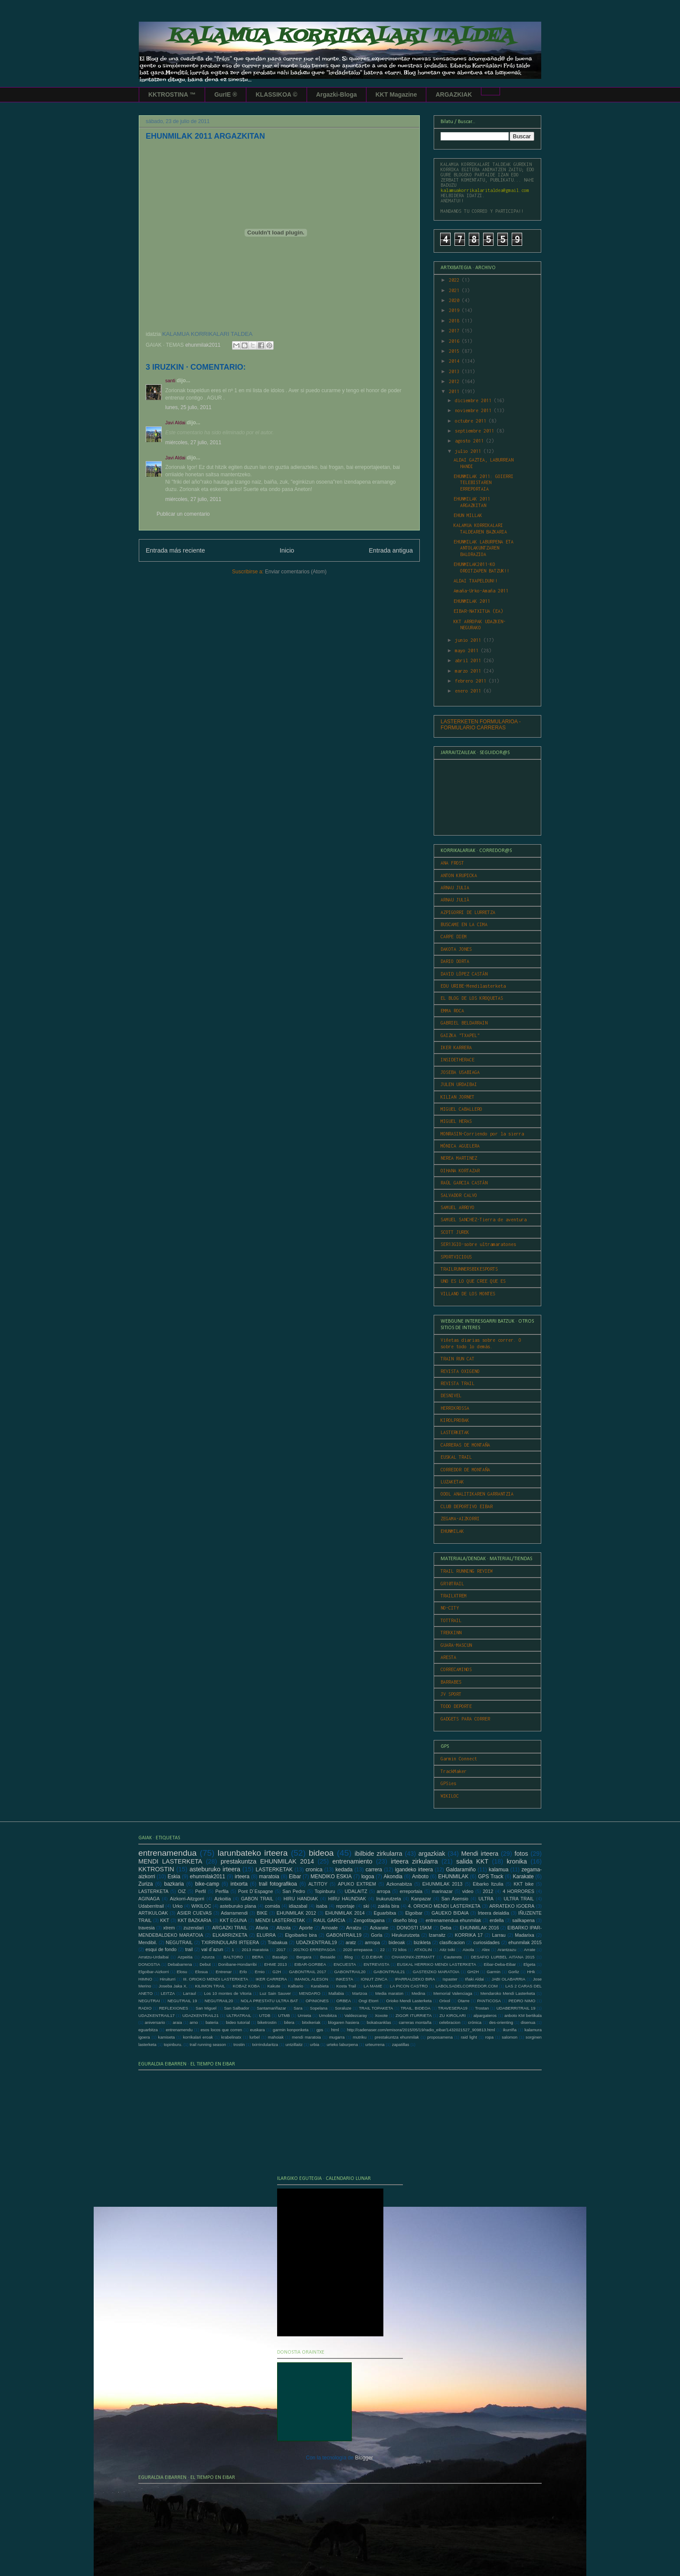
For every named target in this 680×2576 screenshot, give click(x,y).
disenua (528, 2022)
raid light (469, 2037)
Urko (178, 1906)
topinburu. (173, 2044)
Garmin (493, 1971)
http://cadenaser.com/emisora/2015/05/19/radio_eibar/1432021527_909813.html (421, 2029)
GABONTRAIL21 (389, 1971)
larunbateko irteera (253, 1852)
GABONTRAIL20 (350, 1971)
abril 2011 (469, 660)
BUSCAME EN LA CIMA (464, 924)
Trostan (482, 2008)
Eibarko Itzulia (488, 1883)
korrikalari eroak (198, 2037)
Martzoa (359, 1993)
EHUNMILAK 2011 (472, 601)
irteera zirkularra (414, 1861)
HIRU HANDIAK (301, 1898)
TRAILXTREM (454, 1595)
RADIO (144, 2008)
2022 (455, 280)
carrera (374, 1870)
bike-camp (207, 1884)
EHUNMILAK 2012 (296, 1913)
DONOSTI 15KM (414, 1927)
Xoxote (381, 2015)
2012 (455, 381)
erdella (496, 1920)
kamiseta (166, 2037)
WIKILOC (450, 1796)
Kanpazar (421, 1898)
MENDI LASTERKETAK (280, 1920)
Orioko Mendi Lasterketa (409, 2000)
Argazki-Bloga (336, 94)
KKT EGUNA (233, 1920)
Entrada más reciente (175, 550)
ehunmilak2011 (202, 345)
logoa (367, 1876)
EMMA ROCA (452, 1010)
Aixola (468, 1949)
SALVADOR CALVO (459, 1195)
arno (194, 2022)
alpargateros (485, 2015)
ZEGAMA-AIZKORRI (460, 1518)
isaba (321, 1906)
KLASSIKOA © (276, 94)
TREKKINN (451, 1632)
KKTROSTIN (156, 1869)
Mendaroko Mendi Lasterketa (508, 1993)
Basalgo (280, 1957)
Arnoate (329, 1927)
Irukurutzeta (388, 1898)
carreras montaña (415, 2022)
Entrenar (224, 1971)
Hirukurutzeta (405, 1935)
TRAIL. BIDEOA (416, 2008)
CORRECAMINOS (456, 1669)
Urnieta (304, 2015)
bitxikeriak (311, 2022)
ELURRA (266, 1935)
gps (320, 2029)
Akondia (393, 1876)
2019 (455, 310)
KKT (164, 1920)
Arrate (529, 1949)
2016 (455, 341)
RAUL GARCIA (329, 1920)
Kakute (273, 1986)
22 (382, 1949)
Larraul (189, 1993)
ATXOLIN (423, 1949)
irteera (242, 1876)
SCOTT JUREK (455, 1232)
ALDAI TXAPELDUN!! (476, 580)
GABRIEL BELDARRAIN (464, 1022)
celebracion (449, 2022)
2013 (455, 371)
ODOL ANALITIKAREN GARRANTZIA (477, 1493)
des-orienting (501, 2022)
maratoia (269, 1876)
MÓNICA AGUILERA (460, 1145)
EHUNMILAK (452, 1531)
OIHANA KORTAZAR (460, 1170)
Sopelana (319, 2008)
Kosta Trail (346, 1986)
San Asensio (454, 1898)
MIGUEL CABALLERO (461, 1109)
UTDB (264, 2015)
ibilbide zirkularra (378, 1853)
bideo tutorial (238, 2022)
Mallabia (336, 1993)
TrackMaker (454, 1771)
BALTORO (233, 1957)
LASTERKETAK (455, 1432)
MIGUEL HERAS (456, 1121)
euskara (257, 2029)
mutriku (359, 2037)
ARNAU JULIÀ (455, 899)
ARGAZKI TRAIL (229, 1927)
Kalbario (295, 1986)
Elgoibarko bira (301, 1935)
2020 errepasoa (358, 1949)
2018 (455, 320)
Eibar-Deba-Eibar (500, 1964)
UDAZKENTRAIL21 (201, 2015)
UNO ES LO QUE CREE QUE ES (473, 1281)
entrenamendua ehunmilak (453, 1920)
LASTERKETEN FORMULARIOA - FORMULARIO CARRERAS (481, 725)
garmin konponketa (290, 2029)
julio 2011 (469, 451)
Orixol (444, 2000)
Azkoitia (222, 1898)
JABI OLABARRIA (508, 1979)
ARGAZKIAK (453, 94)
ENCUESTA (344, 1964)
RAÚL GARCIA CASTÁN (464, 1182)
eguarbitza (148, 2029)
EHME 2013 (275, 1964)
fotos (521, 1853)
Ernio (260, 1971)
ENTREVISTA (376, 1964)
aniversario (155, 2022)
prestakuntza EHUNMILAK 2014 (267, 1861)
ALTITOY (317, 1883)
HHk (531, 1971)
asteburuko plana (238, 1906)
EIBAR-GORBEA (310, 1964)
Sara (298, 2008)
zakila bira (388, 1906)
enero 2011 (469, 690)
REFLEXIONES (173, 2008)
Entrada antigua (391, 550)
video (468, 1891)
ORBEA (344, 2000)
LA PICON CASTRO (409, 1986)
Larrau (499, 1935)
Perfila (222, 1891)
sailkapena (523, 1920)
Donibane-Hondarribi (237, 1964)
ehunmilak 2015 (525, 1942)
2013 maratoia (255, 1949)
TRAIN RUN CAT (457, 1358)
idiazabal (298, 1906)
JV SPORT (451, 1694)
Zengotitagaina (368, 1920)
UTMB (284, 2015)
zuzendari (193, 1927)
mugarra (337, 2037)
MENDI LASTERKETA (170, 1861)
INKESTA (344, 1979)
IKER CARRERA (271, 1979)
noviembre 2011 (474, 410)
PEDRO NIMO (521, 2000)
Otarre (463, 2000)
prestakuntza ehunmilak (397, 2037)
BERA (257, 1957)
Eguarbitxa (385, 1913)
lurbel (254, 2037)
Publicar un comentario (183, 514)
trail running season (208, 2044)
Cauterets (453, 1957)
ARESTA (448, 1657)
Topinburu (324, 1891)
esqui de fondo (161, 1949)
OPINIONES (317, 2000)
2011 (455, 391)
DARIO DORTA (455, 961)
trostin (239, 2044)
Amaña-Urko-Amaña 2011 (481, 590)
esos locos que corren (221, 2029)
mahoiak (276, 2037)
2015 (455, 351)
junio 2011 (469, 640)
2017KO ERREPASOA (314, 1949)
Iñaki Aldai (474, 1979)
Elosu (182, 1971)
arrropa (372, 1942)
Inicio (287, 550)
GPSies (448, 1783)
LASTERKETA (153, 1891)
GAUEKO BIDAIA (450, 1913)
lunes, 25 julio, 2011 (188, 407)
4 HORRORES (518, 1891)
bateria (212, 2022)
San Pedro (293, 1891)
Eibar (295, 1876)
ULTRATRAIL (238, 2015)
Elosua (201, 1971)
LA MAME (373, 1986)
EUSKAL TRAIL (456, 1457)
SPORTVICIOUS (456, 1256)
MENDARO (309, 1993)
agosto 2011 (470, 440)
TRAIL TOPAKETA (376, 2008)
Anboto (420, 1876)
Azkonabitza (399, 1883)
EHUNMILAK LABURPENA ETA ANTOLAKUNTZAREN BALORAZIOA (483, 548)
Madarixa (524, 1935)
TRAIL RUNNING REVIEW (467, 1571)
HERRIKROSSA (455, 1408)
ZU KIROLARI (452, 2015)
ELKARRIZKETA (229, 1935)
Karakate (523, 1876)
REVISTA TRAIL (457, 1383)
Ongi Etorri (369, 2000)
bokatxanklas (379, 2022)
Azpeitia (185, 1957)
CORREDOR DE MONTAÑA (465, 1469)
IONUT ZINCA (374, 1979)
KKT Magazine (396, 94)
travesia (146, 1927)
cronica (314, 1870)
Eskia (173, 1876)
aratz (351, 1942)
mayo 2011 (468, 650)
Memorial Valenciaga (452, 1993)
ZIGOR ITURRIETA (414, 2015)
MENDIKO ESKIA (331, 1876)
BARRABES (451, 1682)
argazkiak (431, 1853)
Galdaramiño (461, 1870)
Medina (418, 1993)
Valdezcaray (355, 2015)
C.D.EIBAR (372, 1957)
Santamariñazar (271, 2008)
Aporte (306, 1927)
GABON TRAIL (257, 1898)
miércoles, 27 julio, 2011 (193, 442)
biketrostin (267, 2022)
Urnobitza (328, 2015)
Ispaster (450, 1979)
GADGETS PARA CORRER (465, 1718)
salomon (509, 2037)
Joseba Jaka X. (173, 1986)
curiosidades (487, 1942)
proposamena (440, 2037)
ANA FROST (452, 862)
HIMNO (145, 1979)
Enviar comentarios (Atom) (296, 572)
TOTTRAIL (451, 1620)
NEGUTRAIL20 (219, 2000)
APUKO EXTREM (357, 1883)
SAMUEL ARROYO (457, 1207)
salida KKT (472, 1861)
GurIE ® (225, 94)
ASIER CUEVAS (194, 1913)
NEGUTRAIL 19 (182, 2000)
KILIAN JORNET (457, 1096)
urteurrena (374, 2044)
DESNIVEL (451, 1395)
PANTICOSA (489, 2000)
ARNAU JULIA (455, 887)
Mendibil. (147, 1942)
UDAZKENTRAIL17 (156, 2015)
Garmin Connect (459, 1758)
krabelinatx (231, 2037)
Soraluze (343, 2008)
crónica (474, 2022)
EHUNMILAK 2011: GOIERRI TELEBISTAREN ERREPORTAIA (483, 482)
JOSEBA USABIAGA (460, 1072)
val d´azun (212, 1949)
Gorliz (513, 1971)
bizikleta (422, 1942)
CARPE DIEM (454, 936)
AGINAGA (149, 1898)
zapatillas (400, 2044)
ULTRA (486, 1898)
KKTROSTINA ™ (172, 94)
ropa (489, 2037)
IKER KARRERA (456, 1047)
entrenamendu (179, 2029)
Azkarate (379, 1927)
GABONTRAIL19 (344, 1935)
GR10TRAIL (452, 1583)
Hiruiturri (167, 1979)
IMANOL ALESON (311, 1979)
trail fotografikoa (278, 1884)
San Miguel (206, 2008)
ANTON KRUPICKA (459, 875)
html (335, 2029)
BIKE (262, 1913)
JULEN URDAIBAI (459, 1084)
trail (189, 1949)
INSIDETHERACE (457, 1059)
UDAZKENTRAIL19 (316, 1942)
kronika (517, 1861)
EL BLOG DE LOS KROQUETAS (472, 998)
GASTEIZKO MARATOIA (436, 1971)
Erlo (243, 1971)
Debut (205, 1964)
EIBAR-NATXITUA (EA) (478, 611)
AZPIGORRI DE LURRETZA (468, 912)
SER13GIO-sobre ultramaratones (478, 1244)
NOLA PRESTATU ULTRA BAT (269, 2000)
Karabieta (320, 1986)
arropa (383, 1891)
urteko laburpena (342, 2044)
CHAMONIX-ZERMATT (413, 1957)
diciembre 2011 (474, 400)
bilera (289, 2022)
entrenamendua (167, 1852)
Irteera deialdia (493, 1913)
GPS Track (490, 1876)
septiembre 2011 (476, 430)
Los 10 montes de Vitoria (228, 1993)
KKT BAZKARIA (194, 1920)
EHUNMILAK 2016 (479, 1927)
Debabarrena (180, 1964)
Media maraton (389, 1993)
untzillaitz (293, 2044)
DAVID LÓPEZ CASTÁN (464, 973)
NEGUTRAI (149, 2000)
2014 (455, 361)
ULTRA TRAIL (518, 1898)
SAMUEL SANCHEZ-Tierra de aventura (483, 1219)
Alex (486, 1949)
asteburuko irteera (215, 1869)
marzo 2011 (469, 670)
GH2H (473, 1971)
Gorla (376, 1935)
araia (177, 2022)
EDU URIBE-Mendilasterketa (473, 986)
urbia (314, 2044)
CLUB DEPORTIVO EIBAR (467, 1506)
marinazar (442, 1891)
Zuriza (145, 1884)
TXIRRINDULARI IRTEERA (230, 1942)
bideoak (397, 1942)
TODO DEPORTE (456, 1706)
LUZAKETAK (452, 1481)
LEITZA (168, 1993)
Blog (348, 1957)
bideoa (321, 1852)
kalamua (498, 1870)
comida (272, 1906)
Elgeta (529, 1964)
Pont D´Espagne (255, 1891)
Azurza (208, 1957)
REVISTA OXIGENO (460, 1371)
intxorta (238, 1884)
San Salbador (236, 2008)
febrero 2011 (472, 680)
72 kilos (399, 1949)
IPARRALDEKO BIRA (415, 1979)
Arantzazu (506, 1949)
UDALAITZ (356, 1891)
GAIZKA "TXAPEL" (460, 1035)
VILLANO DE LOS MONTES (468, 1293)
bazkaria (173, 1884)
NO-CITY (450, 1607)
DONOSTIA (149, 1964)
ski (366, 1906)
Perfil (200, 1891)
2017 (455, 330)
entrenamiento (353, 1861)
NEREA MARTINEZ (459, 1158)
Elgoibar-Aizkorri (153, 1971)
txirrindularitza (265, 2044)
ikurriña (510, 2029)
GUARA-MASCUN (456, 1645)
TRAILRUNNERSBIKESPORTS (469, 1269)
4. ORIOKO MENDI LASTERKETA (444, 1906)
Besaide (328, 1957)
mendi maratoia (306, 2037)
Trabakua (277, 1942)
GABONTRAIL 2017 (307, 1971)
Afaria (262, 1927)
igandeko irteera (414, 1870)
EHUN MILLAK (468, 515)
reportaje (345, 1906)
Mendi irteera (480, 1853)
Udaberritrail (151, 1906)
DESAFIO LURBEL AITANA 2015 (503, 1957)
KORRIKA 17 (469, 1935)
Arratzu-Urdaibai (153, 1957)
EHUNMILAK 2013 (442, 1883)
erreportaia (411, 1891)
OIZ (182, 1891)
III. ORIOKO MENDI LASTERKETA (215, 1979)
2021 (455, 290)
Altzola (284, 1927)
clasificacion (451, 1942)
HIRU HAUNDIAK (347, 1898)
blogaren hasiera (343, 2022)
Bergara (304, 1957)
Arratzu (353, 1927)
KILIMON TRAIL (210, 1986)
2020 (455, 300)
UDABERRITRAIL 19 (516, 2008)
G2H (276, 1971)
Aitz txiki (447, 1949)
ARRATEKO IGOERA (511, 1906)
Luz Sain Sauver (275, 1993)
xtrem (169, 1927)
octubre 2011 (472, 420)
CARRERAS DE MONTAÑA (465, 1444)
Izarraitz (437, 1935)
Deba (445, 1927)
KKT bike (523, 1883)
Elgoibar (413, 1913)
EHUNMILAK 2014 (345, 1913)
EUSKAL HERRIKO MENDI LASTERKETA (436, 1964)
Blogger (364, 2458)
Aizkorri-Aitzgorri (187, 1898)
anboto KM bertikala (523, 2015)
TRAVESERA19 (453, 2008)
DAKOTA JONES (456, 949)
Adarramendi (234, 1913)
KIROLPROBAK (455, 1420)
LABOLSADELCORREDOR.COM (466, 1986)
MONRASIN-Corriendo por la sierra (482, 1133)
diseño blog (405, 1920)
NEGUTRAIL (179, 1942)
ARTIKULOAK (153, 1913)
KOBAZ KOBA (246, 1986)
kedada (344, 1870)
